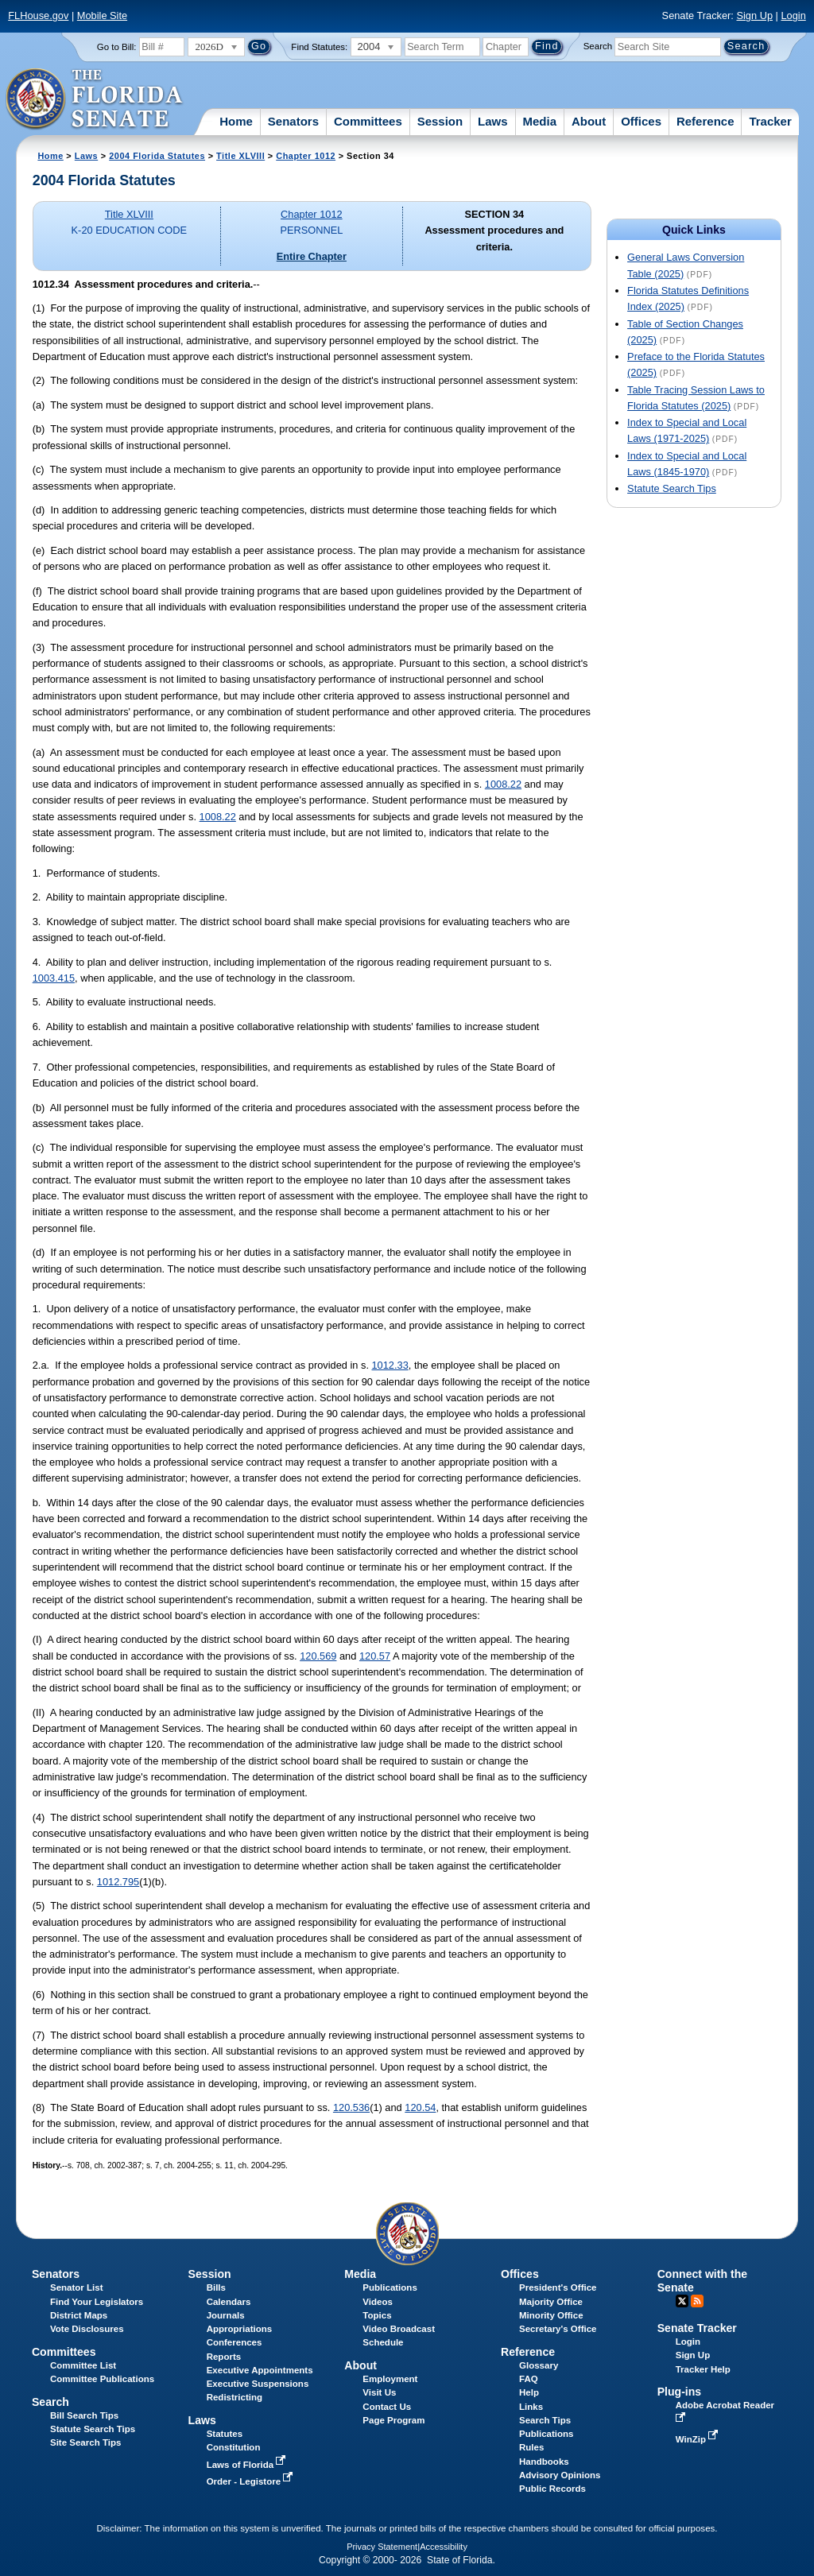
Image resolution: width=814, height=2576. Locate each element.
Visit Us (379, 2392)
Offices (641, 121)
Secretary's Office (557, 2329)
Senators (293, 121)
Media (540, 121)
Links (531, 2406)
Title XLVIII (240, 156)
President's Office (557, 2287)
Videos (377, 2302)
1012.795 (118, 1882)
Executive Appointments (260, 2370)
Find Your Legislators (96, 2302)
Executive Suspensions (258, 2383)
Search (597, 46)
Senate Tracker (697, 2328)
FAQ (528, 2379)
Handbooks (544, 2461)
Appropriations (240, 2329)
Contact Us (386, 2406)
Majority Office (551, 2302)
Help (529, 2392)
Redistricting (234, 2397)
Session (440, 121)
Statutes (224, 2433)
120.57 (374, 1656)
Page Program (393, 2420)
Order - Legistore (252, 2481)
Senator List (76, 2287)
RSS (697, 2301)
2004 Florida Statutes (157, 156)
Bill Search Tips (84, 2415)
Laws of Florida (248, 2464)
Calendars (229, 2302)
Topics (376, 2315)
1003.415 (54, 978)
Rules (531, 2447)
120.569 (318, 1656)
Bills (216, 2287)
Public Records (552, 2488)
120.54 (420, 2107)
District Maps (78, 2315)
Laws (493, 121)
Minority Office (551, 2315)
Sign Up (754, 15)
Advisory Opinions (559, 2475)
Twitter (682, 2301)
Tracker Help (703, 2369)
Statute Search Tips (671, 488)
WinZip (698, 2439)
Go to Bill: (117, 47)
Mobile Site (102, 15)
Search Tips (545, 2420)
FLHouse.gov (38, 15)
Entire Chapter (312, 256)
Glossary (538, 2365)
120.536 (351, 2107)
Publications (389, 2287)
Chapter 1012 (305, 156)
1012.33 (390, 1365)
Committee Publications (102, 2379)
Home (236, 121)
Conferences (234, 2342)
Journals (226, 2315)
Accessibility (443, 2546)
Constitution (234, 2447)
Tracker (770, 121)
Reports (224, 2356)
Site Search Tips (85, 2442)
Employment (389, 2379)
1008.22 (503, 784)
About (589, 121)
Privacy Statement (382, 2546)
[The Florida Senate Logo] (95, 99)
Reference (705, 121)
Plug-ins (679, 2391)
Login (793, 15)
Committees (368, 121)
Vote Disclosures (87, 2329)
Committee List (83, 2365)
